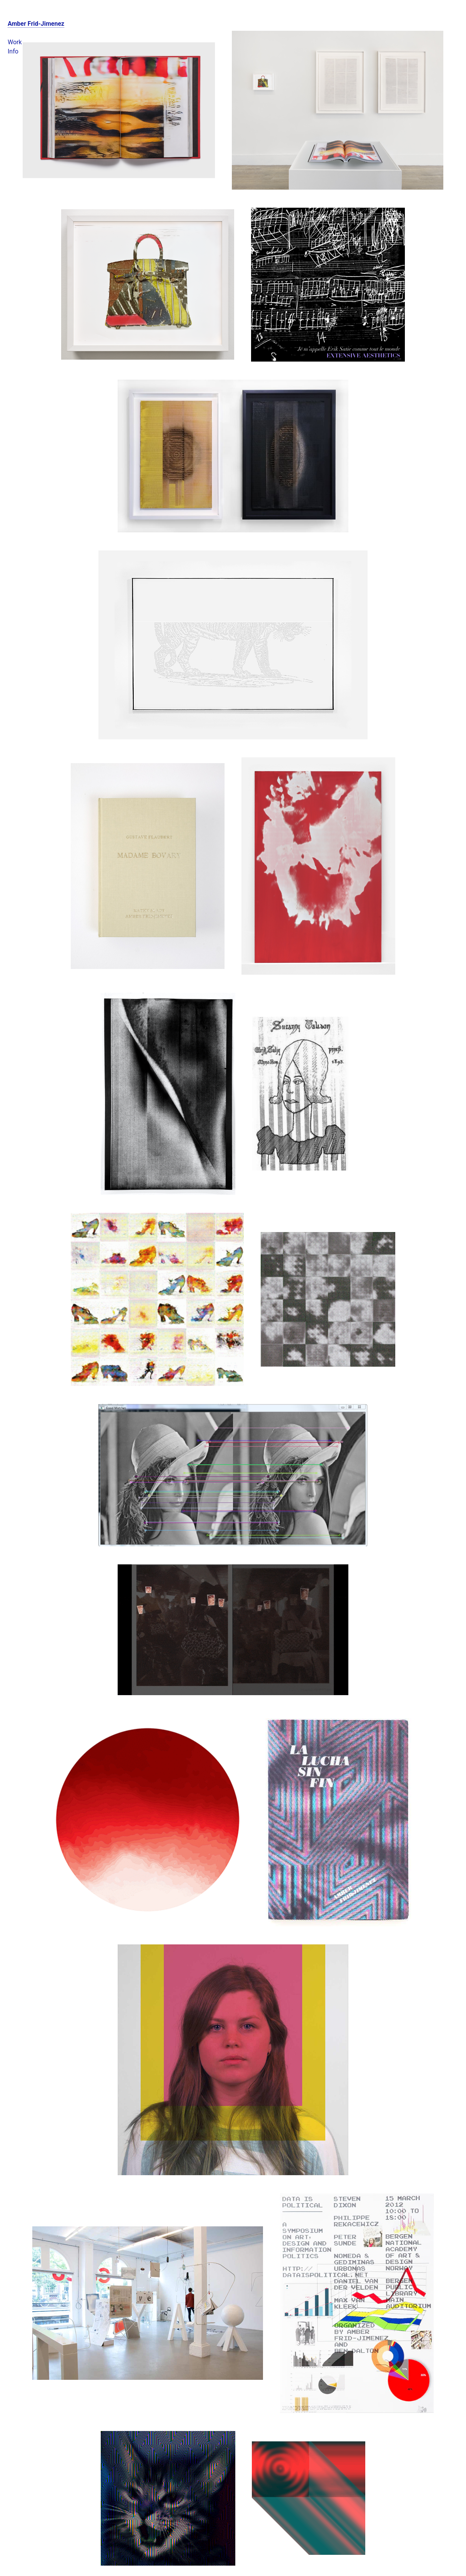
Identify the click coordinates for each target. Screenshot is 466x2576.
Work (15, 42)
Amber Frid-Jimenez (36, 23)
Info (13, 51)
